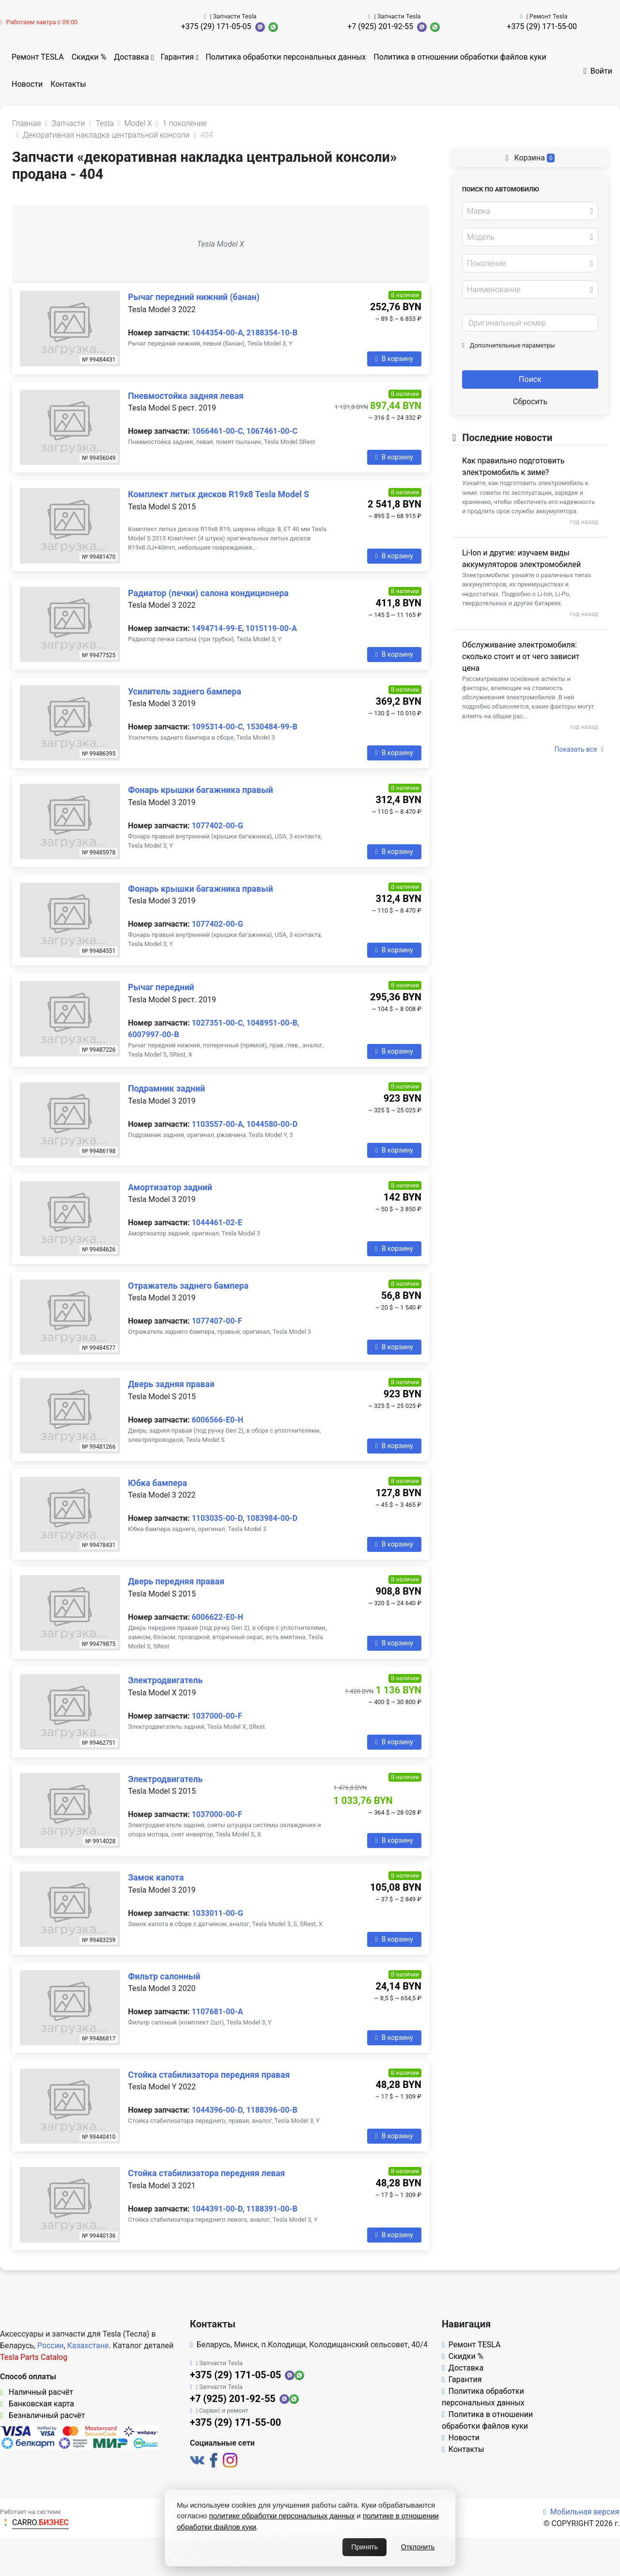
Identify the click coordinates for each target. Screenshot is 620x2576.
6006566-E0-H (217, 1419)
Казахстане (88, 2345)
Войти (598, 71)
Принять (364, 2547)
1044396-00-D (217, 2110)
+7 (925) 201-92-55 (380, 26)
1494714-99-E (217, 628)
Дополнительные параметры (508, 345)
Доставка (131, 57)
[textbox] (527, 211)
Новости (27, 84)
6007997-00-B (153, 1034)
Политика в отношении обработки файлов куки (459, 57)
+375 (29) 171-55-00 (542, 26)
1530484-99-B (271, 726)
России (50, 2345)
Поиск (530, 379)
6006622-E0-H (217, 1617)
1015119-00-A (271, 628)
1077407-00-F (217, 1321)
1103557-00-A (217, 1124)
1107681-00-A (217, 2011)
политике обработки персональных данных (282, 2516)
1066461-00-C (217, 431)
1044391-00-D (217, 2208)
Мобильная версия (581, 2511)
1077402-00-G (217, 825)
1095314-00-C (217, 726)
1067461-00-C (271, 431)
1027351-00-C (217, 1022)
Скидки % (89, 57)
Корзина (530, 157)
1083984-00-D (271, 1518)
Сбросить (530, 401)
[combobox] (530, 211)
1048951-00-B (271, 1022)
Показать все (579, 749)
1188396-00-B (271, 2110)
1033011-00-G (217, 1913)
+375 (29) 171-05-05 (216, 26)
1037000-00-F (217, 1716)
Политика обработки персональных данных (285, 57)
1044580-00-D (272, 1124)
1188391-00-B (271, 2208)
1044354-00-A (217, 332)
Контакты (68, 84)
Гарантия (177, 57)
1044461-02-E (217, 1222)
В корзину (394, 359)
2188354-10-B (272, 332)
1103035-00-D (217, 1518)
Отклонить (417, 2547)
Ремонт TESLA (38, 57)
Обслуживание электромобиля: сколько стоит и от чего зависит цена (520, 656)
